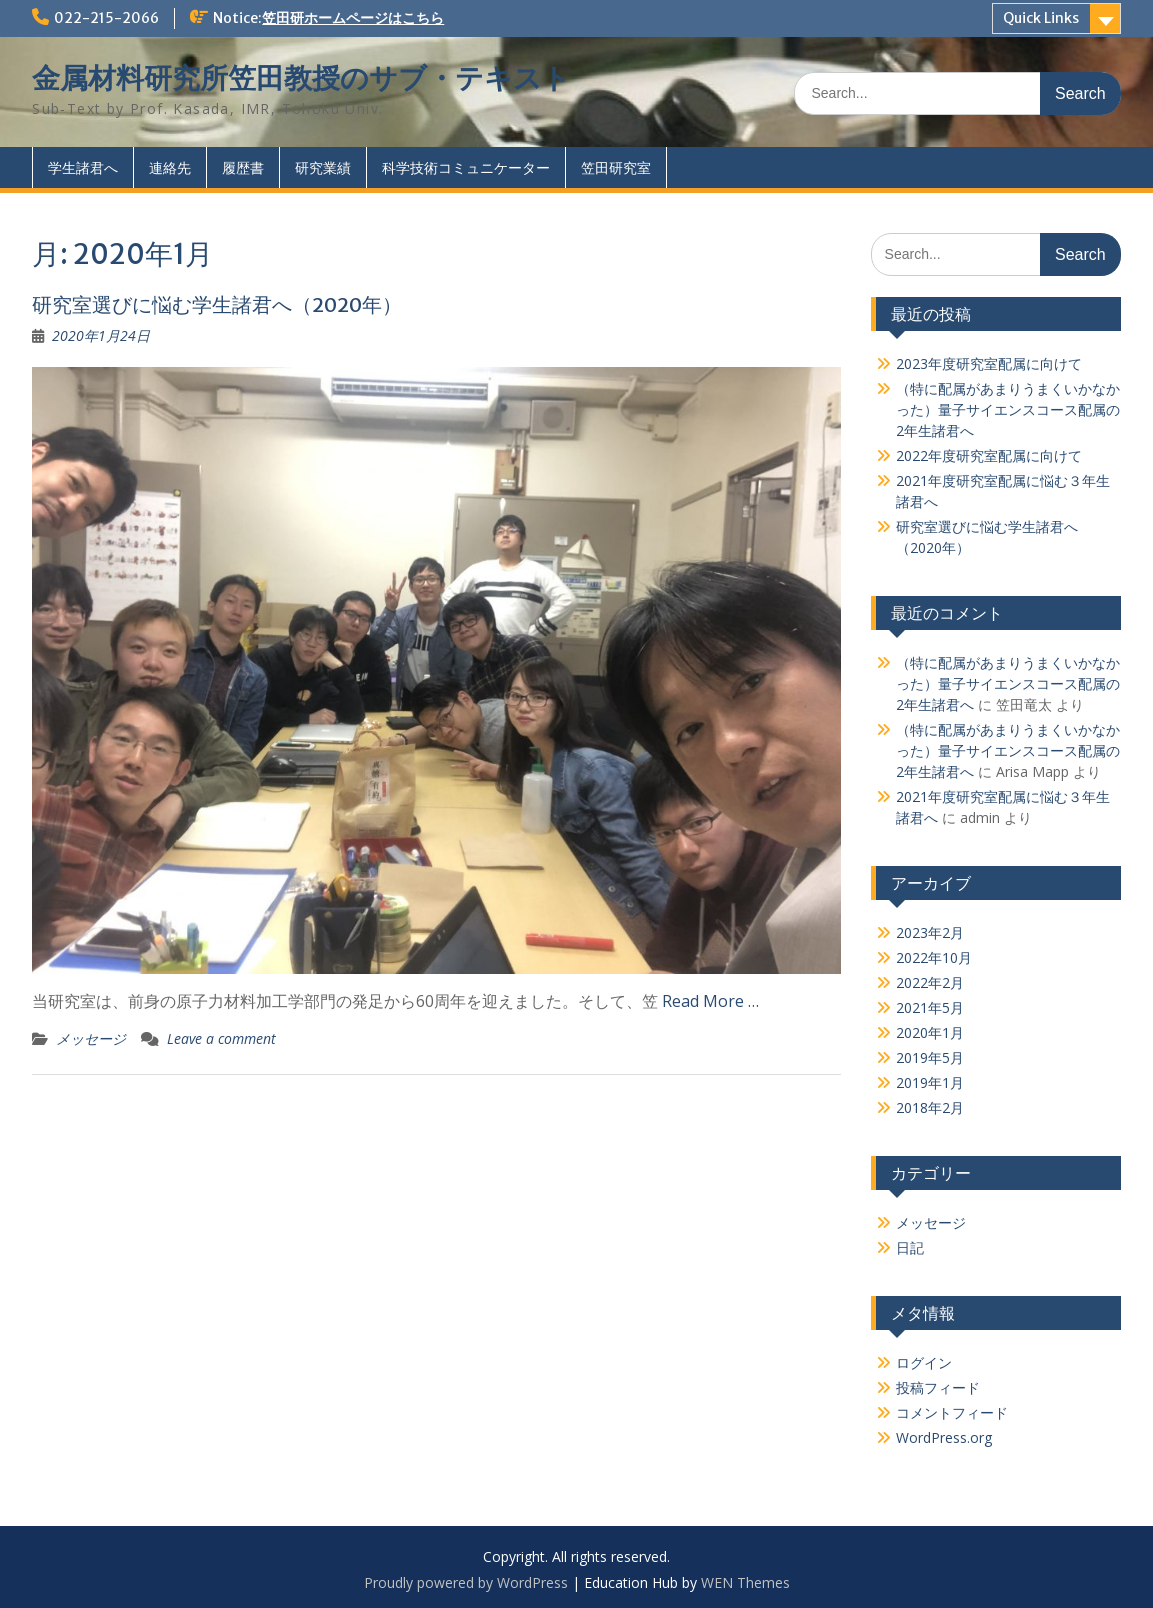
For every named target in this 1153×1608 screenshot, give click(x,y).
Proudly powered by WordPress (466, 1582)
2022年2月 (930, 982)
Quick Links (1041, 18)
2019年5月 (930, 1057)
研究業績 (323, 167)
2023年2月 (930, 932)
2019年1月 (930, 1082)
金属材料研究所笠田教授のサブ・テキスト (301, 78)
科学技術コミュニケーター (466, 167)
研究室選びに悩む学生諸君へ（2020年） (217, 304)
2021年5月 (930, 1007)
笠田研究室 (616, 167)
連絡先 (170, 167)
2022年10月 (934, 957)
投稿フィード (938, 1387)
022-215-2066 (106, 18)
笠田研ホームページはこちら (353, 18)
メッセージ (91, 1038)
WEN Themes (745, 1582)
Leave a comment (221, 1038)
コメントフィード (952, 1412)
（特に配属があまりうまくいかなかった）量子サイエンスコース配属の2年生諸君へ (1008, 409)
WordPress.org (944, 1437)
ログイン (924, 1362)
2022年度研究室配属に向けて (989, 455)
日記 (910, 1247)
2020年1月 (930, 1032)
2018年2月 (930, 1107)
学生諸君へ (83, 167)
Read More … (710, 1001)
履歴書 (243, 167)
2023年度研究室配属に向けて (989, 363)
